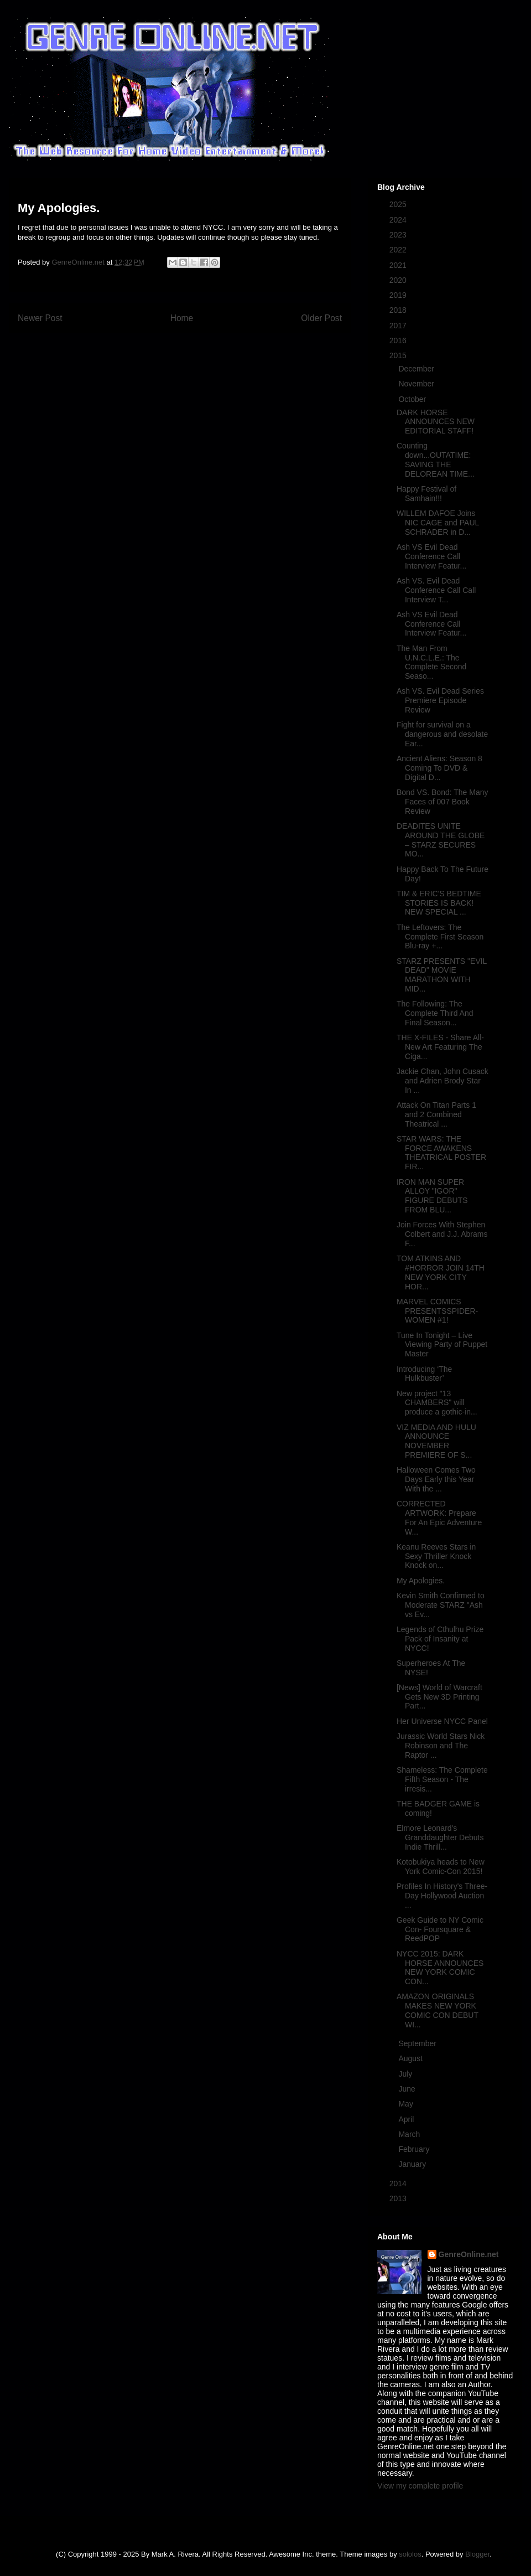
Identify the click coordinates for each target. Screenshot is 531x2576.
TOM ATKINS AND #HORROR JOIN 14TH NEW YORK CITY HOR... (441, 1272)
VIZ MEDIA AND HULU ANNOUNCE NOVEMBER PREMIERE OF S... (436, 1441)
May (406, 2103)
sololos (410, 2554)
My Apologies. (421, 1580)
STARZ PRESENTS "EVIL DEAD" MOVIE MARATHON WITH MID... (442, 975)
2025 (399, 204)
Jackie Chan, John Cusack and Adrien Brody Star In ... (442, 1081)
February (414, 2149)
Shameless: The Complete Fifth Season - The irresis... (442, 1779)
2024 (399, 219)
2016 (399, 340)
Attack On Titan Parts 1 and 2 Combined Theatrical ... (436, 1114)
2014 (399, 2183)
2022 (399, 249)
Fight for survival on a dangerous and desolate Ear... (442, 734)
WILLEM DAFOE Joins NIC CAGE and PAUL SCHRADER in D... (438, 522)
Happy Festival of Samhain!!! (426, 493)
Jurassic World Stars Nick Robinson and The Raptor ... (441, 1745)
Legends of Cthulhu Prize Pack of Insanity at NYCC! (440, 1639)
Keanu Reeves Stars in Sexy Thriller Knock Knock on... (436, 1556)
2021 (399, 265)
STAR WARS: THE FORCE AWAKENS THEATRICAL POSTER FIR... (441, 1152)
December (417, 368)
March (410, 2134)
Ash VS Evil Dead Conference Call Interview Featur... (431, 556)
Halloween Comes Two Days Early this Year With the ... (436, 1479)
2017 (399, 325)
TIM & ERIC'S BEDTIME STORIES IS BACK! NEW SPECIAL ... (439, 903)
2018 (399, 310)
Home (182, 318)
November (417, 383)
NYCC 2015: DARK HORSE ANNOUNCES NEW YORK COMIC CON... (440, 1967)
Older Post (321, 318)
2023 (399, 234)
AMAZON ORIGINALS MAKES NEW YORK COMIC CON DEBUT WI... (437, 2010)
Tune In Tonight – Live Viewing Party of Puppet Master (442, 1345)
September (418, 2043)
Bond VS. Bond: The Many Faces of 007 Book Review (442, 801)
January (413, 2164)
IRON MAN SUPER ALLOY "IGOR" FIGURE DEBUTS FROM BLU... (432, 1196)
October (413, 399)
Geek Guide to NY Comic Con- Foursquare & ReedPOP (440, 1929)
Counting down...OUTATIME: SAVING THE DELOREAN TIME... (436, 459)
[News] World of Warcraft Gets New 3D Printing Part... (439, 1697)
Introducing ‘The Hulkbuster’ (424, 1374)
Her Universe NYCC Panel (442, 1721)
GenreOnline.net (469, 2254)
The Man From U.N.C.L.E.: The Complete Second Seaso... (431, 662)
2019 (399, 295)
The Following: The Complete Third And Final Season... (435, 1013)
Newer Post (40, 318)
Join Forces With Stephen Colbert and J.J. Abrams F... (442, 1234)
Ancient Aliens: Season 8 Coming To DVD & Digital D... (439, 768)
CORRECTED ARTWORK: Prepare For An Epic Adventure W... (439, 1517)
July (406, 2073)
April (407, 2119)
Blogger (477, 2554)
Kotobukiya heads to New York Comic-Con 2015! (441, 1866)
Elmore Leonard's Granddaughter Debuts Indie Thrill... (440, 1837)
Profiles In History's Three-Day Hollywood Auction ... (442, 1895)
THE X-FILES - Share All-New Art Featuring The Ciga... (440, 1047)
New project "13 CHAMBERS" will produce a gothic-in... (437, 1403)
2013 (399, 2198)
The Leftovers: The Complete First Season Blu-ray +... (440, 937)
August (411, 2058)
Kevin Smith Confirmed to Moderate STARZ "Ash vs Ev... (441, 1605)
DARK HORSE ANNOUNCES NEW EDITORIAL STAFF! (436, 422)
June (407, 2088)
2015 (399, 355)
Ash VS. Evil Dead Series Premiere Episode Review (440, 700)
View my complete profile (420, 2485)
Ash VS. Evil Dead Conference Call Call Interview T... (436, 590)
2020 (399, 280)
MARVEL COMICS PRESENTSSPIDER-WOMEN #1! (437, 1311)
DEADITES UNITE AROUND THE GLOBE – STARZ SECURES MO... (441, 840)
